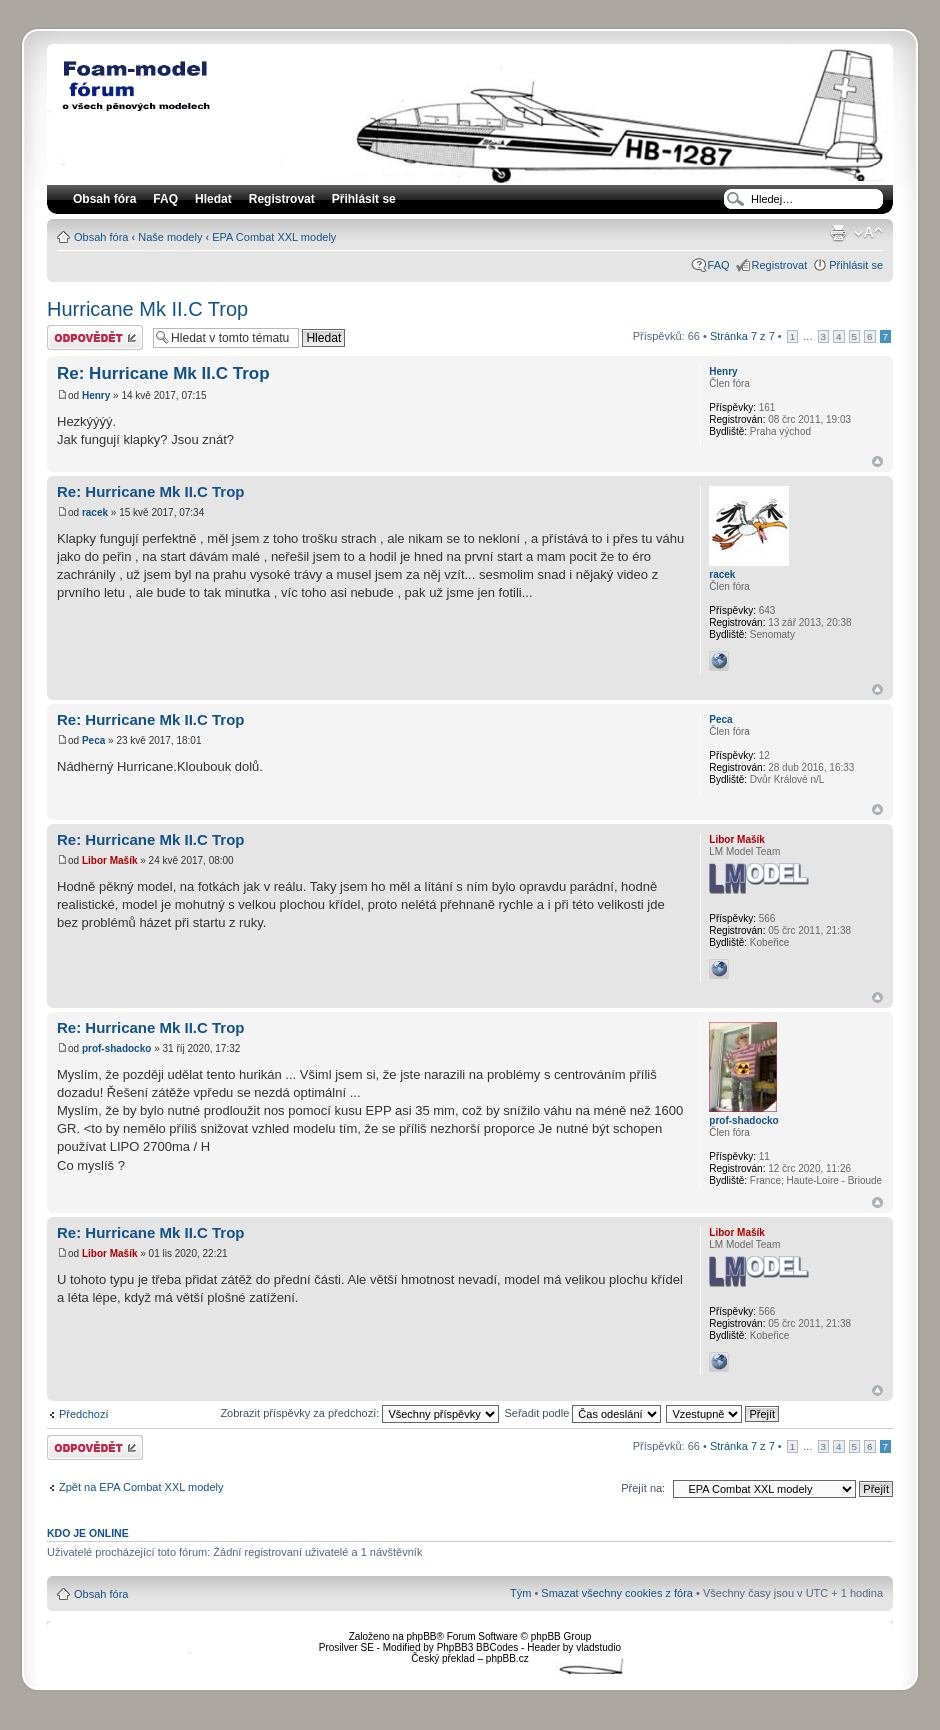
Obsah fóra (101, 237)
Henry (96, 395)
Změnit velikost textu (868, 233)
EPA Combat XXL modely (274, 237)
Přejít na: (643, 1488)
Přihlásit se (856, 265)
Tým (520, 1593)
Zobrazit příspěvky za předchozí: (359, 1413)
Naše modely (170, 237)
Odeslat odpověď (95, 337)
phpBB (421, 1636)
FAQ (719, 265)
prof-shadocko (116, 1048)
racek (95, 512)
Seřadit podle (582, 1413)
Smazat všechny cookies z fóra (617, 1593)
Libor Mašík (110, 860)
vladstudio (598, 1647)
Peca (93, 740)
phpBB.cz (507, 1658)
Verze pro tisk (838, 233)
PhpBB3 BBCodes (478, 1647)
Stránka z (742, 336)
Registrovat (282, 199)
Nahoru (877, 461)
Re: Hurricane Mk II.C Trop (163, 373)
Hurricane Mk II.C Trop (147, 309)
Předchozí (84, 1414)
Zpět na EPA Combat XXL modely (141, 1487)
